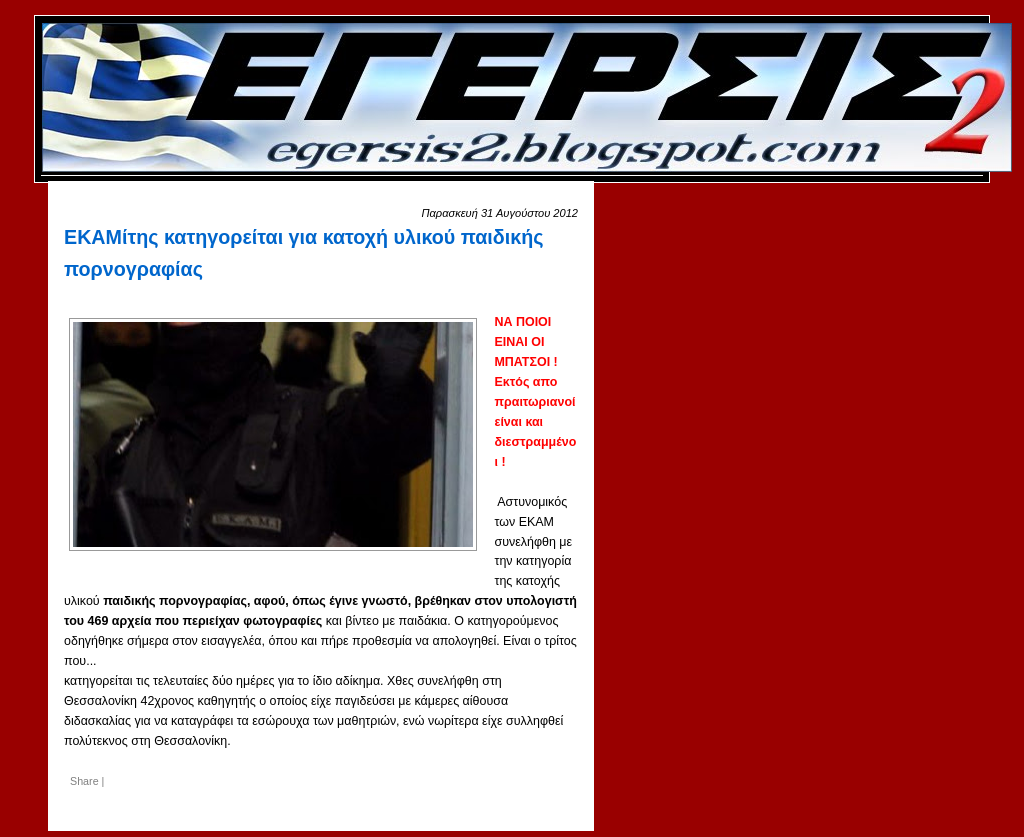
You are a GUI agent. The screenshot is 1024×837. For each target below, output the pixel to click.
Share (84, 781)
